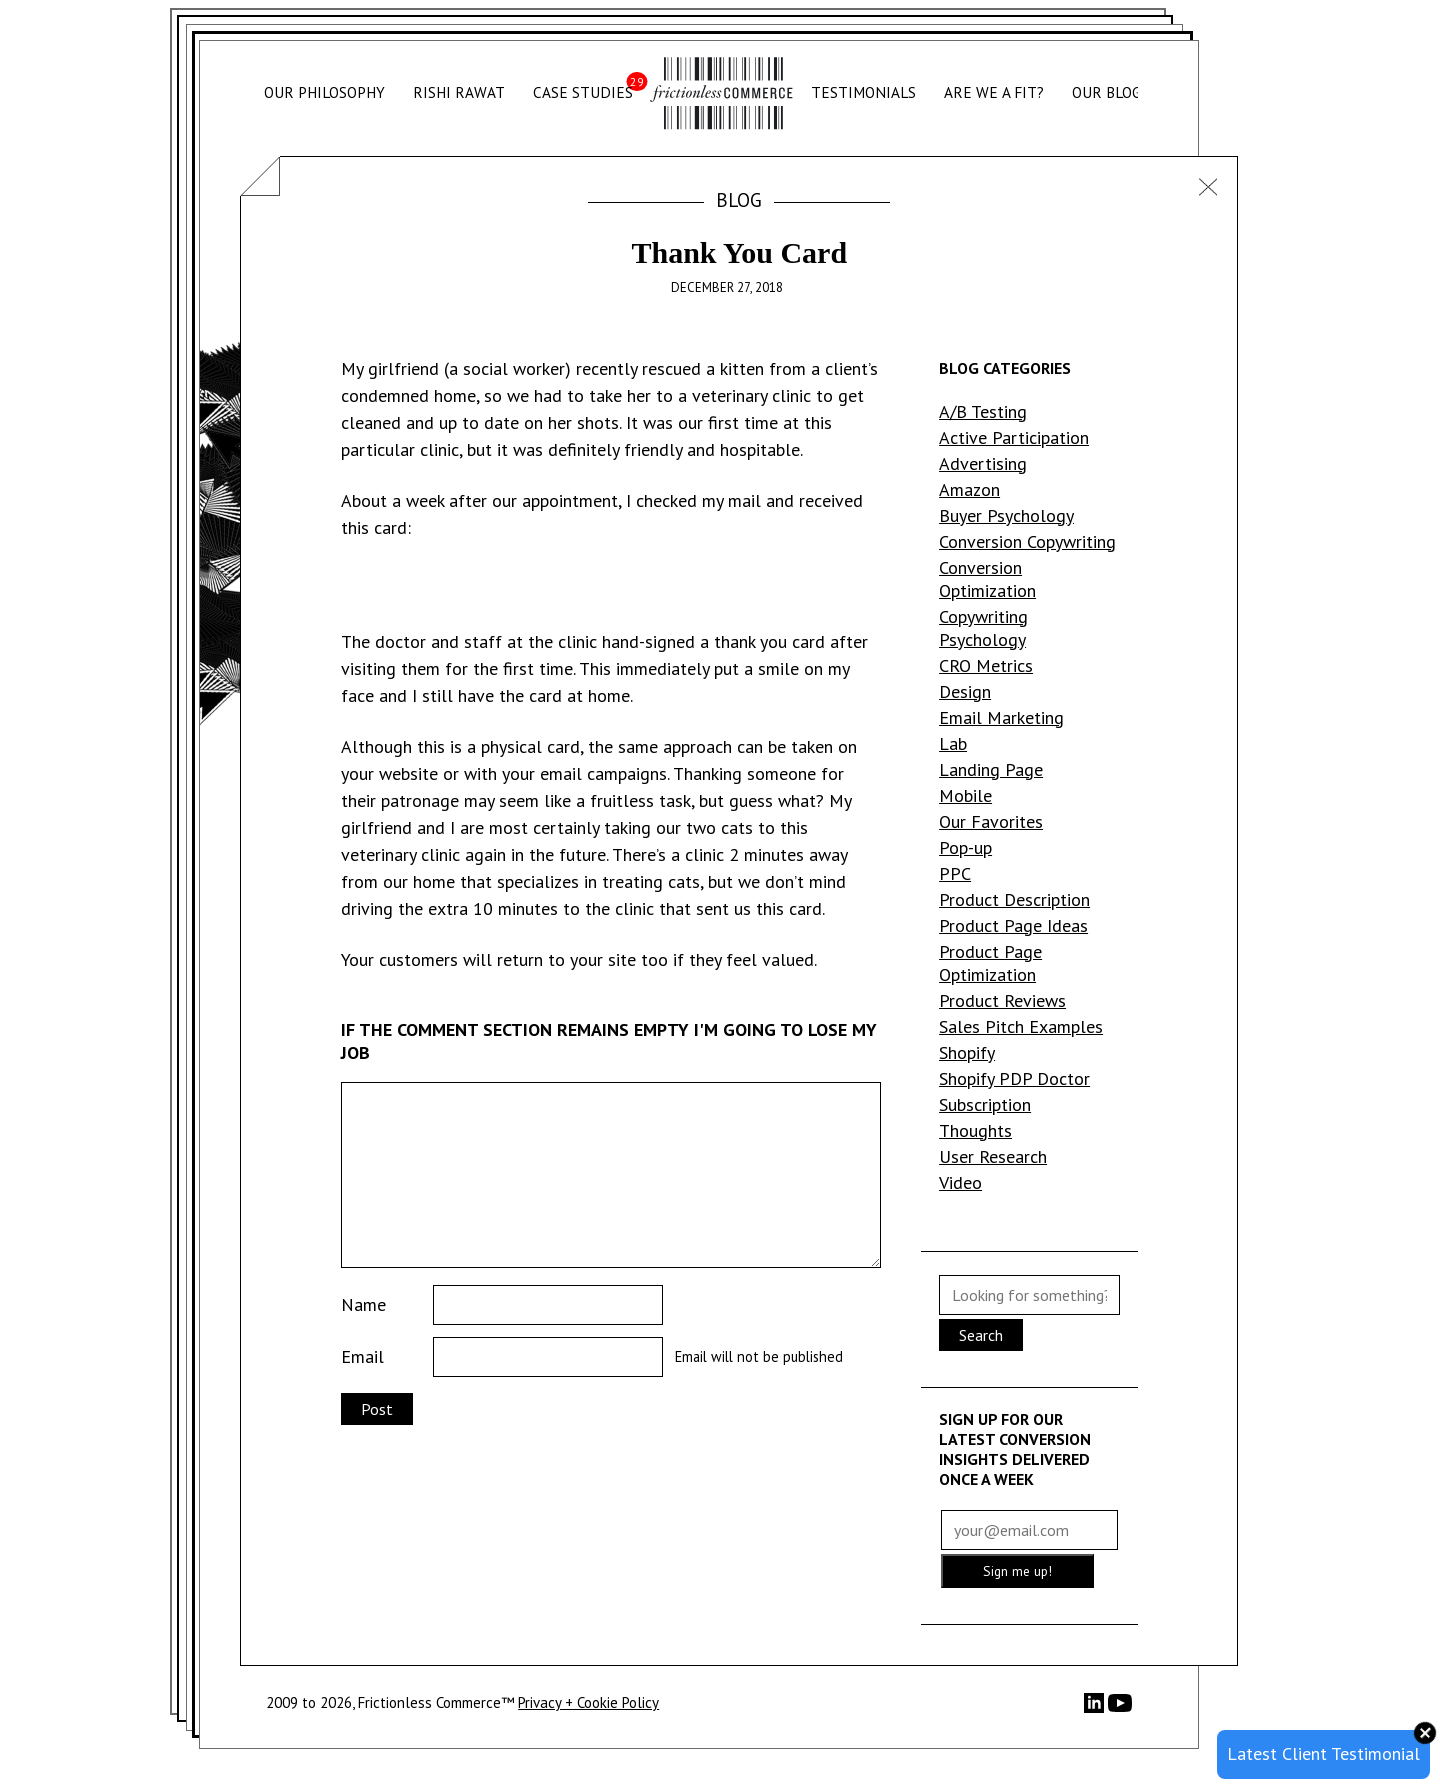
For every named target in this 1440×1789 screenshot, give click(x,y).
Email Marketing (1001, 717)
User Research (993, 1156)
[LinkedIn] (1096, 1707)
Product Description (1014, 899)
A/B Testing (983, 411)
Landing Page (991, 769)
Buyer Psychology (1006, 515)
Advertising (983, 463)
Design (965, 691)
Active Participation (1014, 437)
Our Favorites (991, 821)
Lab (953, 743)
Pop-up (965, 847)
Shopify (967, 1052)
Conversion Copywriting (1027, 541)
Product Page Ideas (1013, 925)
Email (362, 1356)
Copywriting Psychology (983, 628)
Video (960, 1182)
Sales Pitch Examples (1021, 1026)
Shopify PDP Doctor (1014, 1078)
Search (981, 1335)
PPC (955, 873)
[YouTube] (1120, 1709)
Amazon (969, 489)
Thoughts (975, 1130)
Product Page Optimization (990, 963)
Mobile (965, 795)
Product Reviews (1002, 1000)
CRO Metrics (986, 665)
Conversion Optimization (987, 579)
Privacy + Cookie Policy (588, 1702)
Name (363, 1304)
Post (377, 1409)
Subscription (985, 1104)
